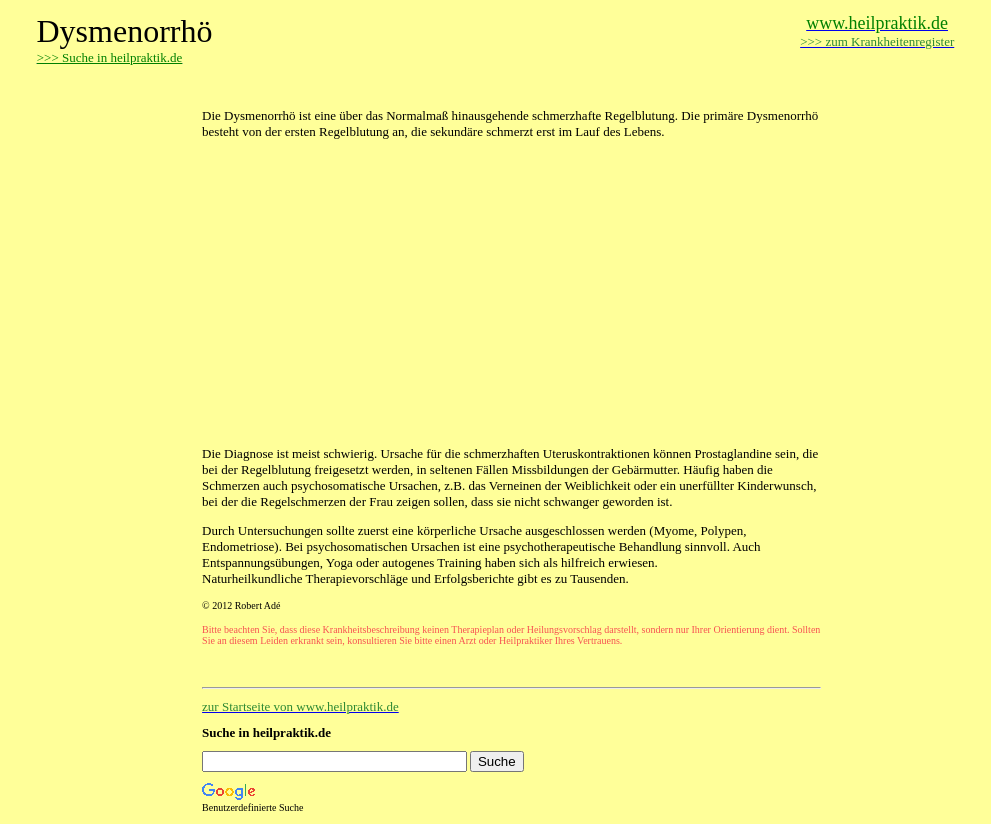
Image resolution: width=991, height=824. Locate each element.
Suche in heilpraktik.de (266, 732)
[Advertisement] (436, 87)
